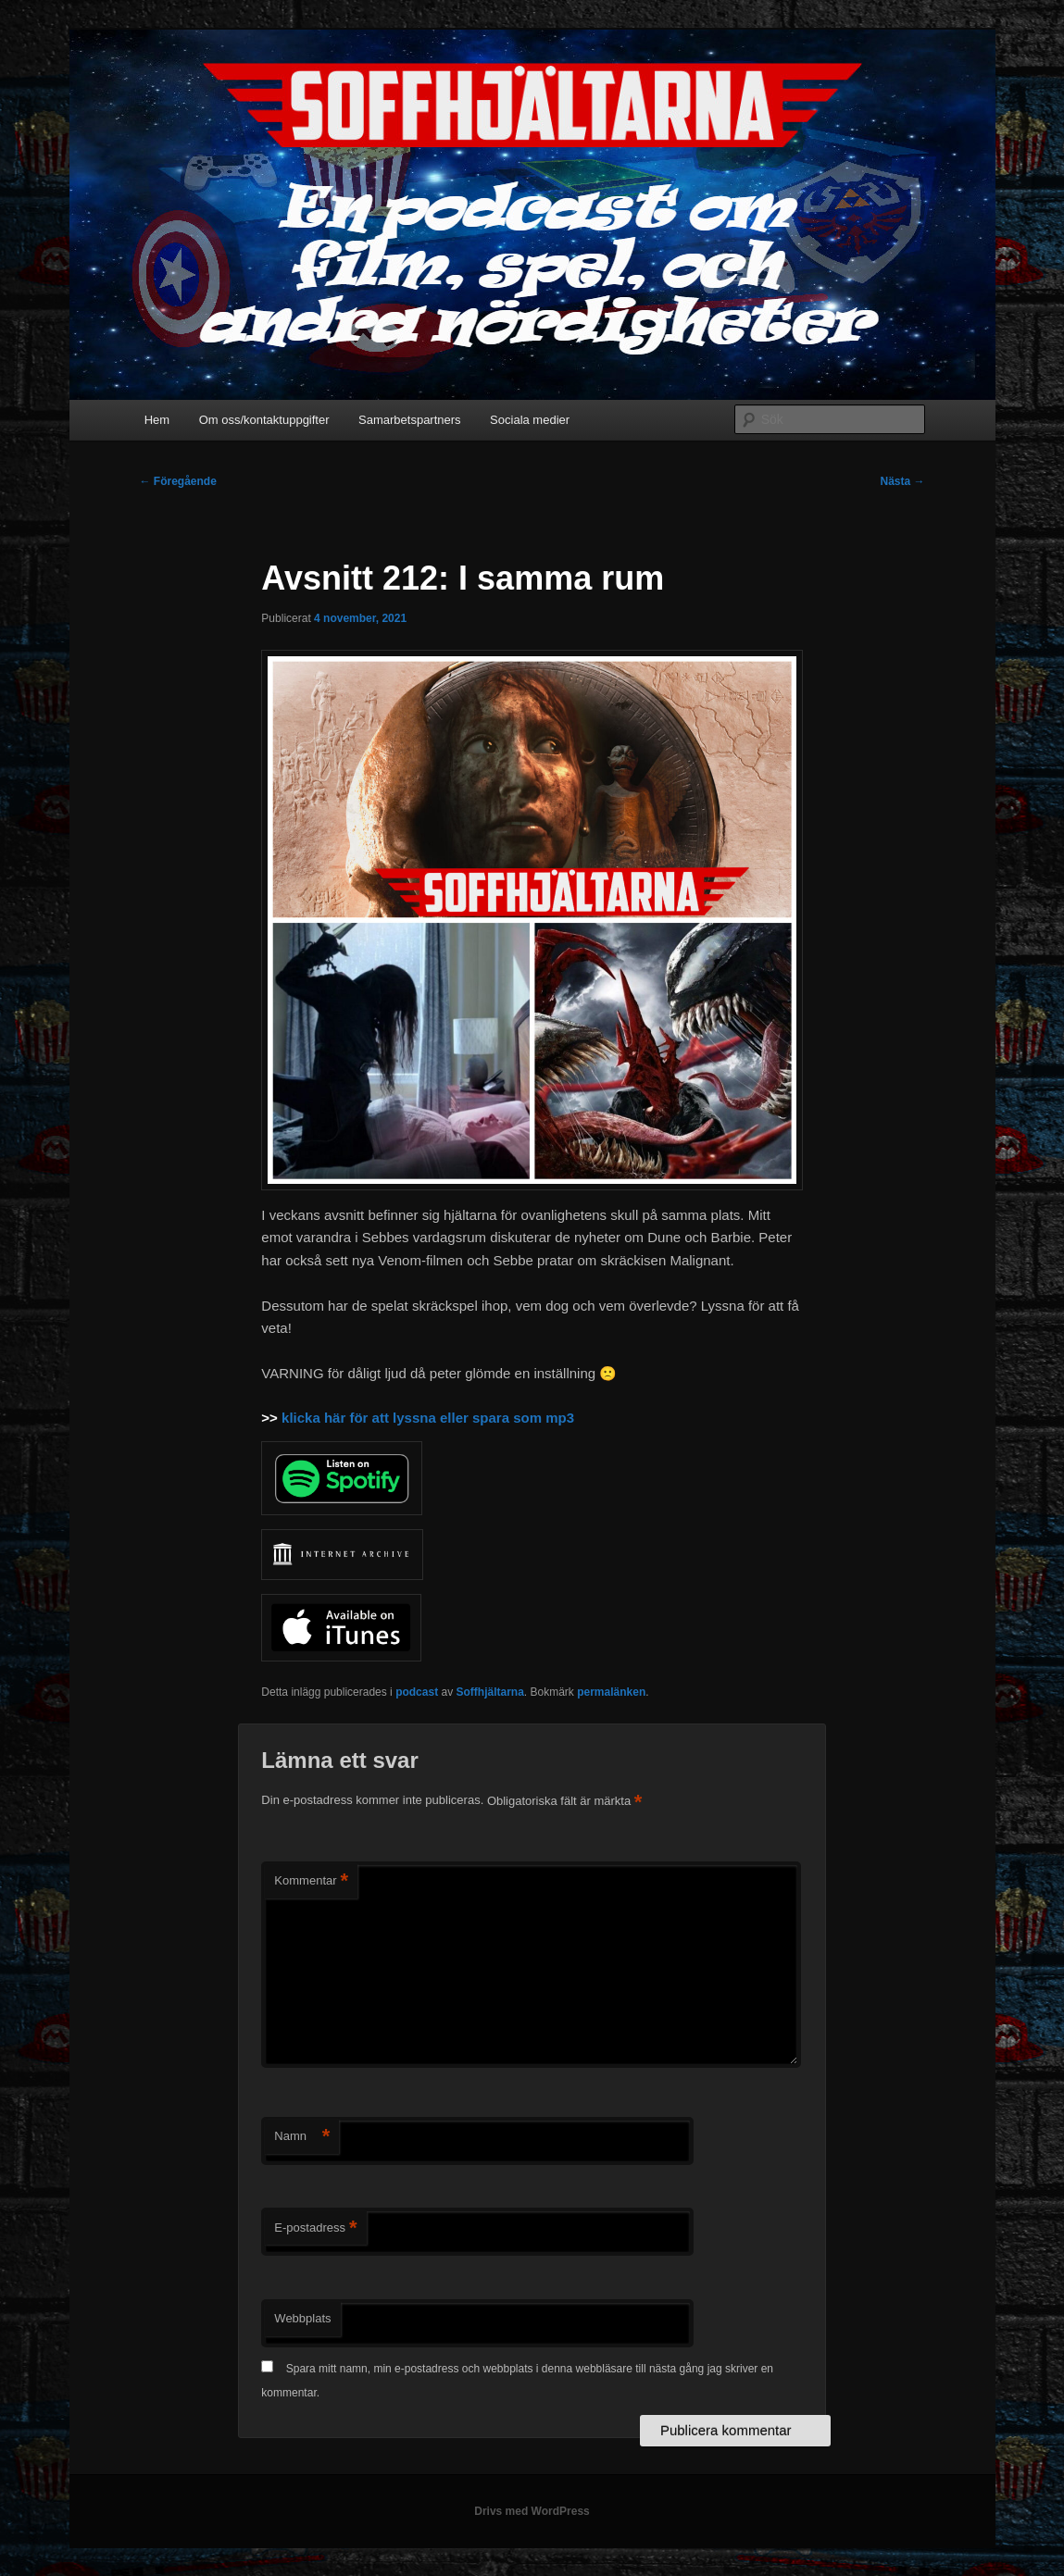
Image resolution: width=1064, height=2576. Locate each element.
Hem (156, 420)
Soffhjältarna (489, 1692)
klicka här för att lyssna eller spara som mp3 (426, 1417)
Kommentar (311, 1881)
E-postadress (315, 2228)
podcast (416, 1692)
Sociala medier (530, 420)
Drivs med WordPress (532, 2511)
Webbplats (302, 2318)
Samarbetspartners (409, 420)
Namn (302, 2136)
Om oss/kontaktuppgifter (264, 420)
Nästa (902, 481)
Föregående (178, 481)
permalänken (611, 1692)
